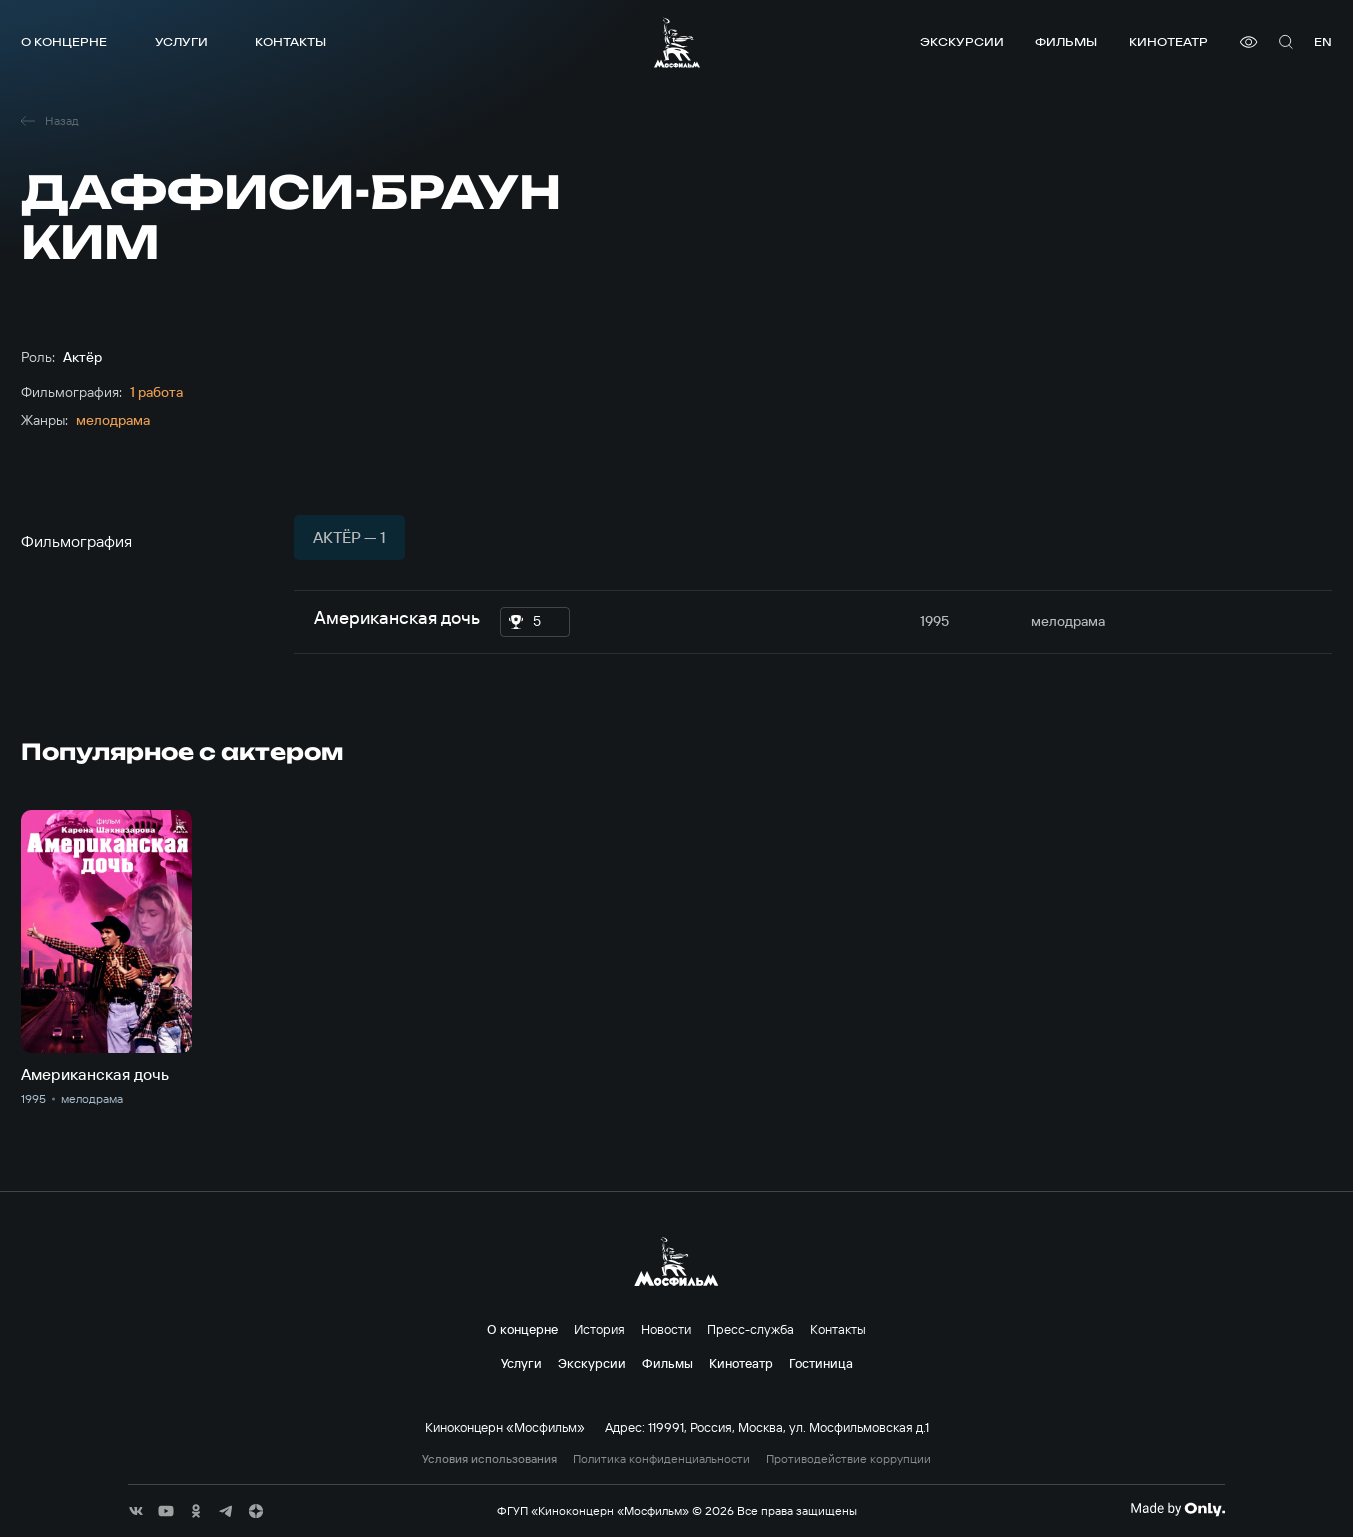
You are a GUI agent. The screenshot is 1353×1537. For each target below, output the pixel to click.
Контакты (290, 41)
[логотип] (677, 42)
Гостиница (821, 1363)
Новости (666, 1329)
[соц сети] (136, 1511)
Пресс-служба (750, 1329)
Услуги (181, 41)
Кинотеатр (1168, 41)
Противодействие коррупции (848, 1459)
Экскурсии (962, 41)
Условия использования (489, 1459)
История (599, 1329)
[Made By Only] (1177, 1509)
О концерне (64, 41)
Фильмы (1066, 41)
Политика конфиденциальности (661, 1459)
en (1323, 41)
